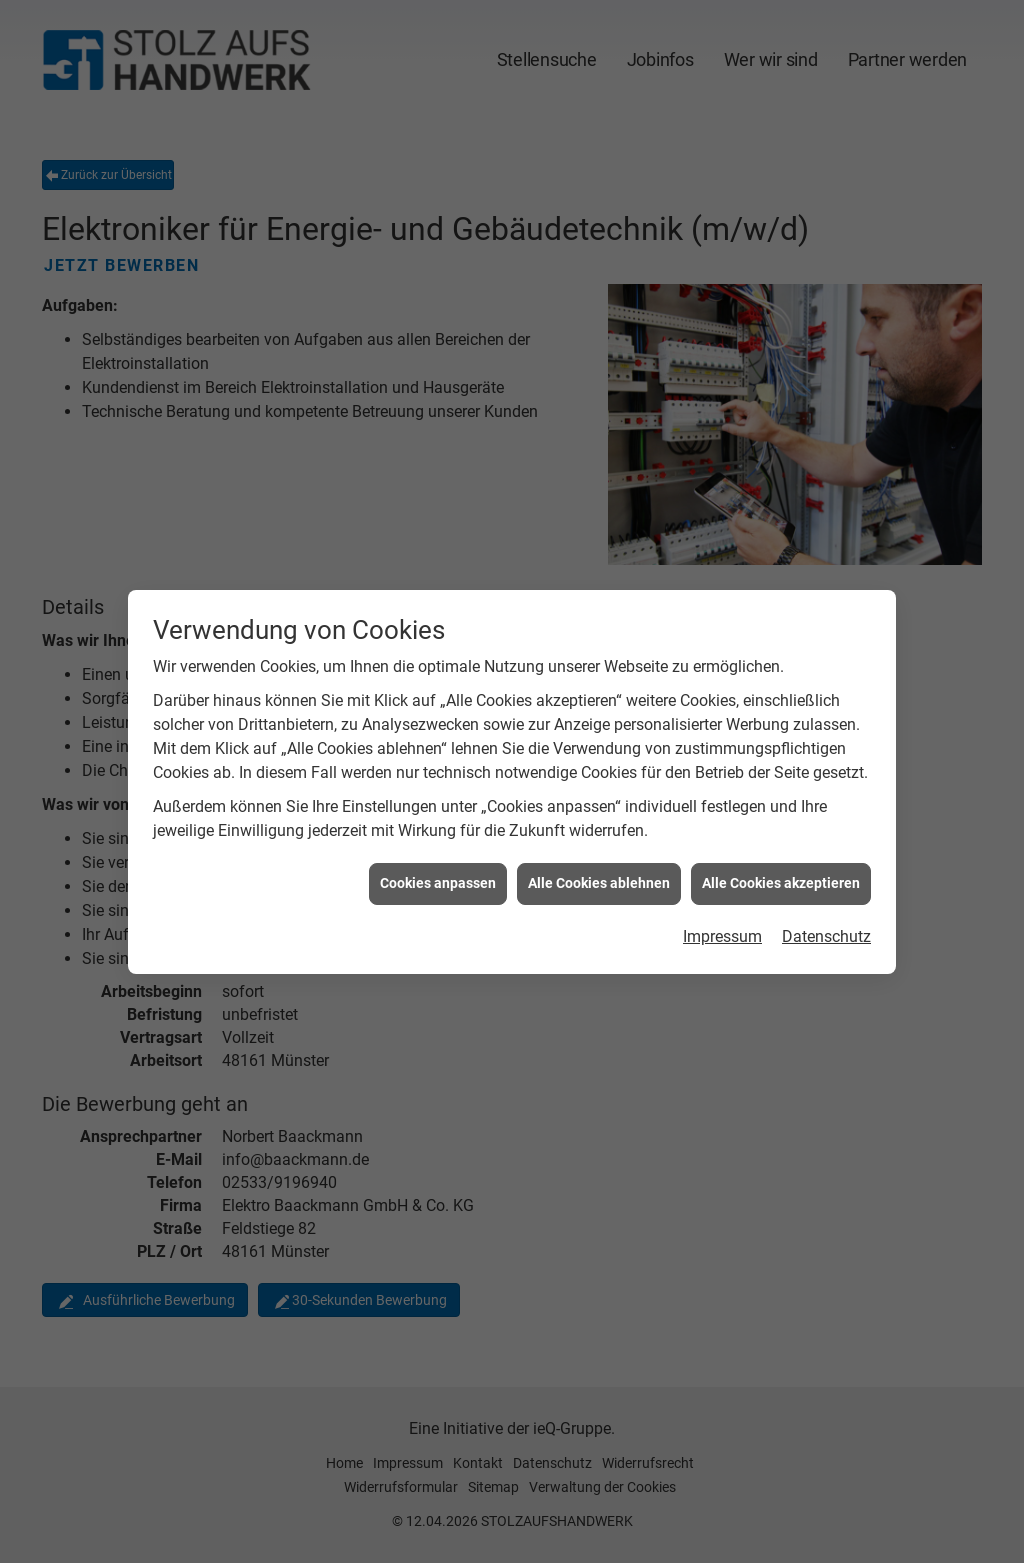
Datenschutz (826, 920)
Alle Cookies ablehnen (599, 867)
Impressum (722, 920)
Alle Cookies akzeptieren (781, 867)
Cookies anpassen (438, 867)
